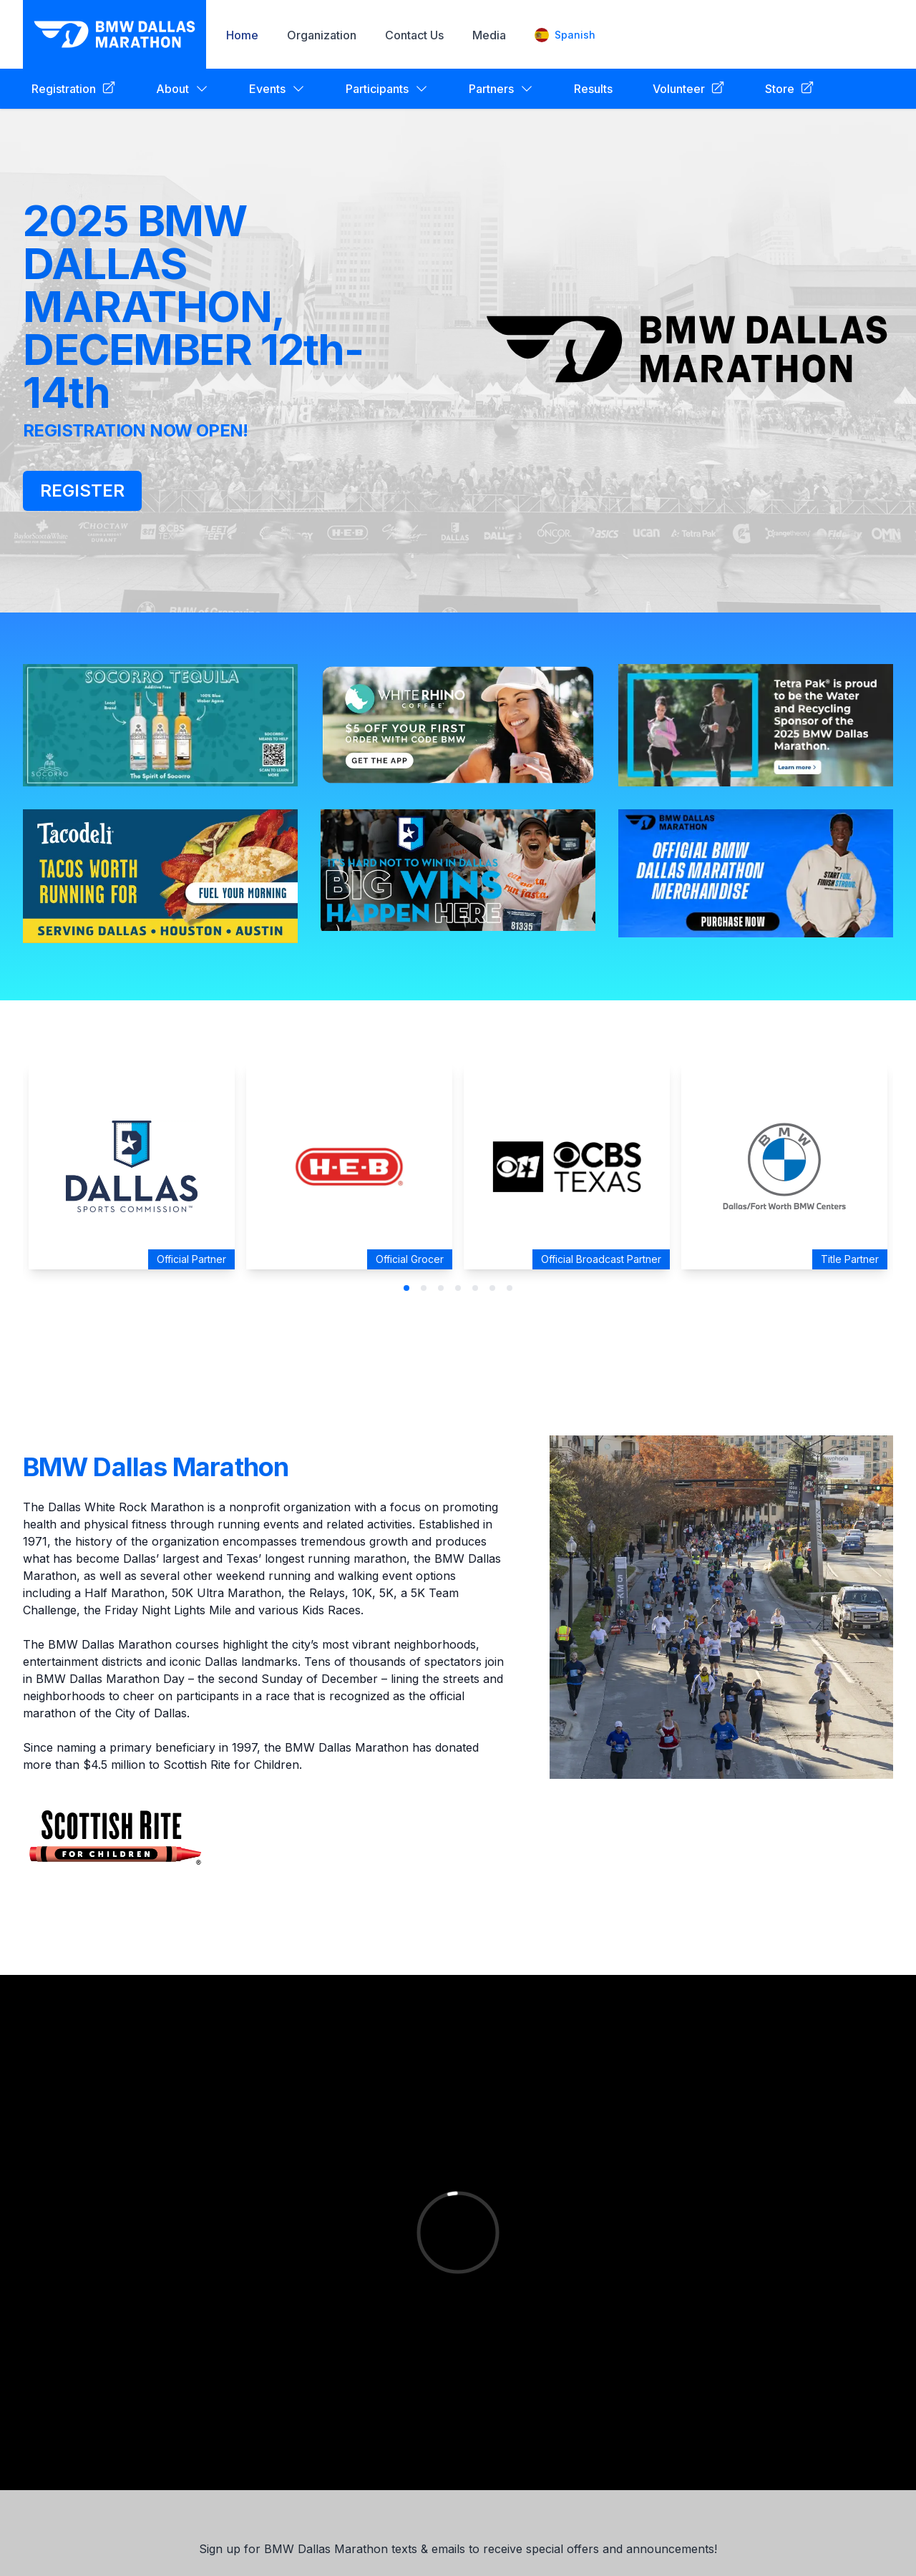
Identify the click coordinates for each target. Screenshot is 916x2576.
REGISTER (82, 490)
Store (789, 88)
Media (489, 35)
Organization (321, 35)
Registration (73, 88)
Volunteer (689, 88)
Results (593, 89)
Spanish (565, 35)
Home (242, 35)
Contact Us (414, 35)
